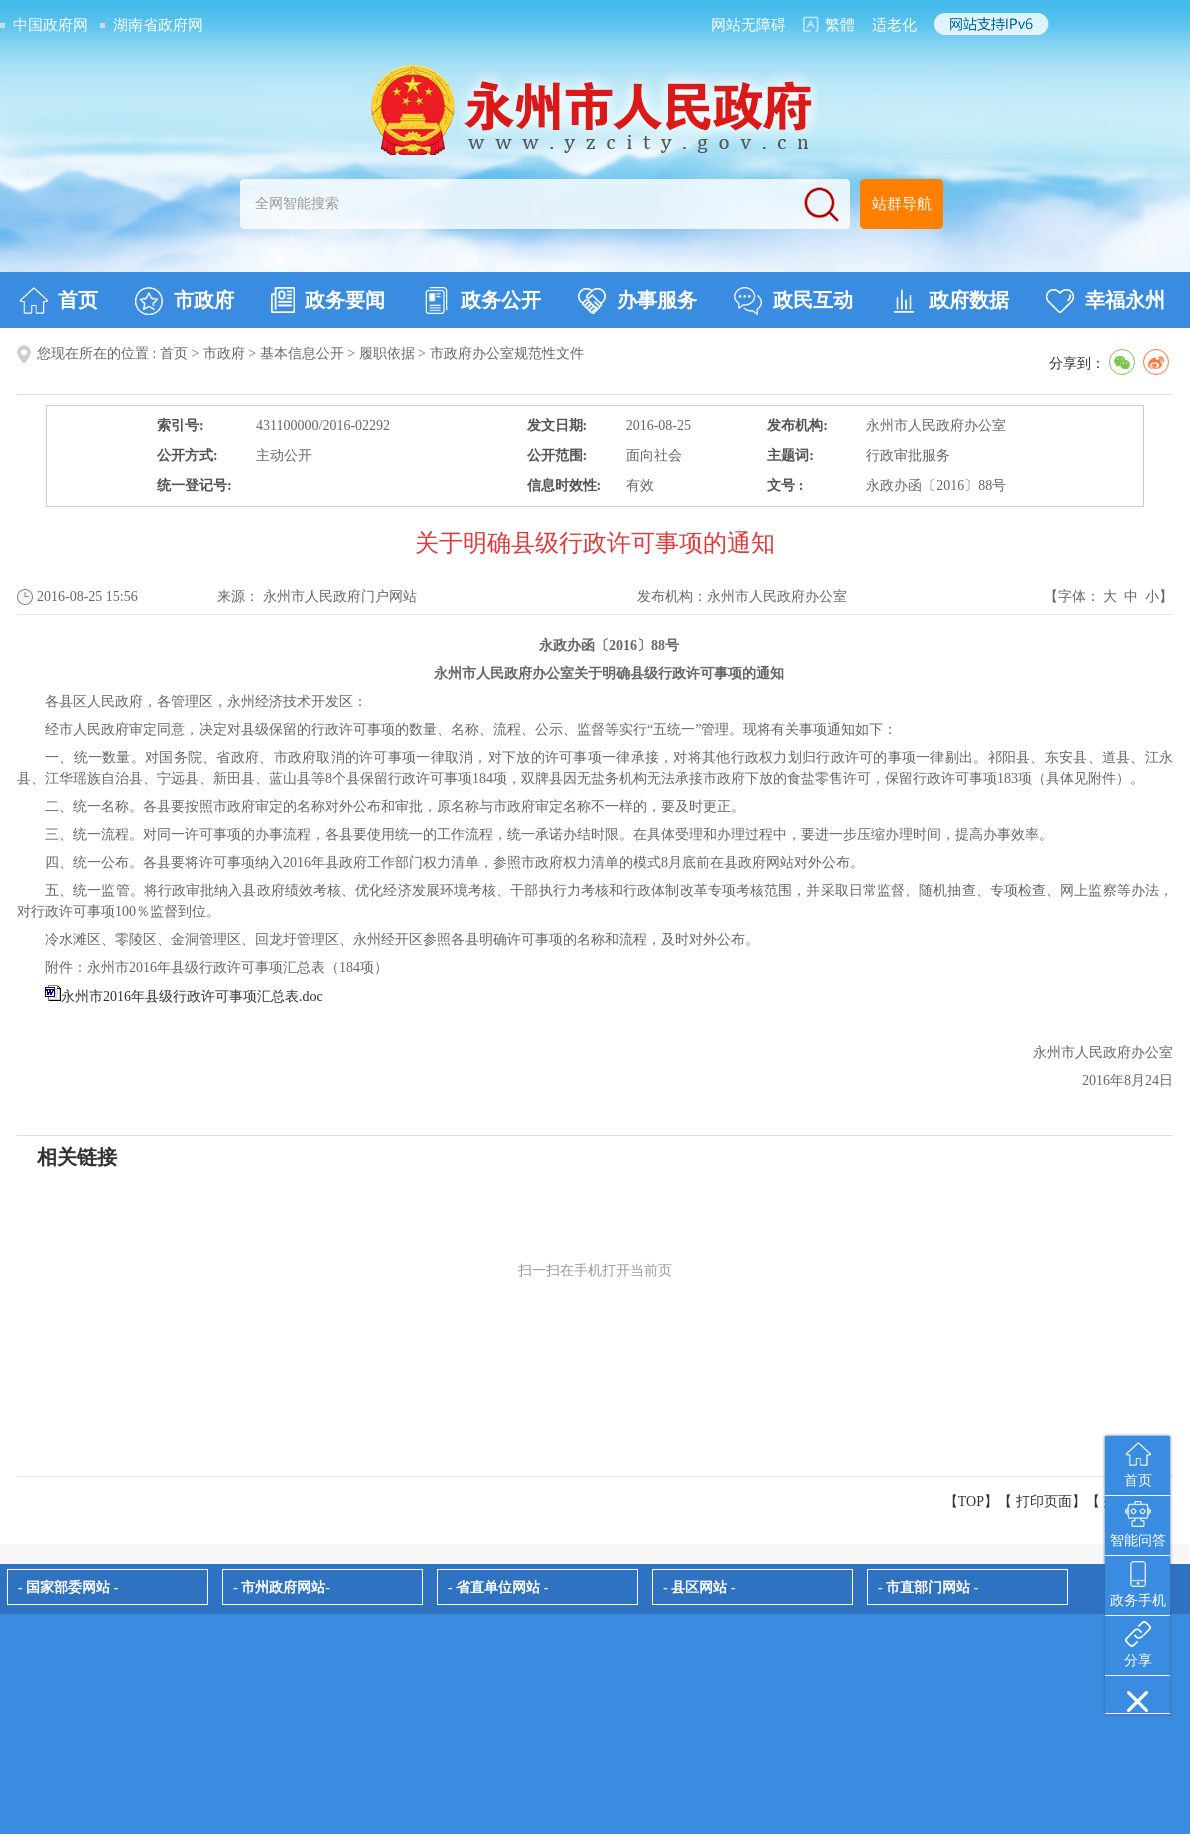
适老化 (894, 25)
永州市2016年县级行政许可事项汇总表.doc (192, 996)
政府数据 (949, 301)
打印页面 (1044, 1501)
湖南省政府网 (158, 25)
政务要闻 (328, 300)
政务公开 (481, 301)
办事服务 (637, 301)
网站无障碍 (748, 25)
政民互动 (793, 301)
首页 (58, 301)
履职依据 (387, 353)
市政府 (184, 301)
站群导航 (902, 204)
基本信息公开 (302, 353)
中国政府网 (50, 25)
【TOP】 (971, 1501)
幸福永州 (1105, 301)
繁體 (840, 25)
